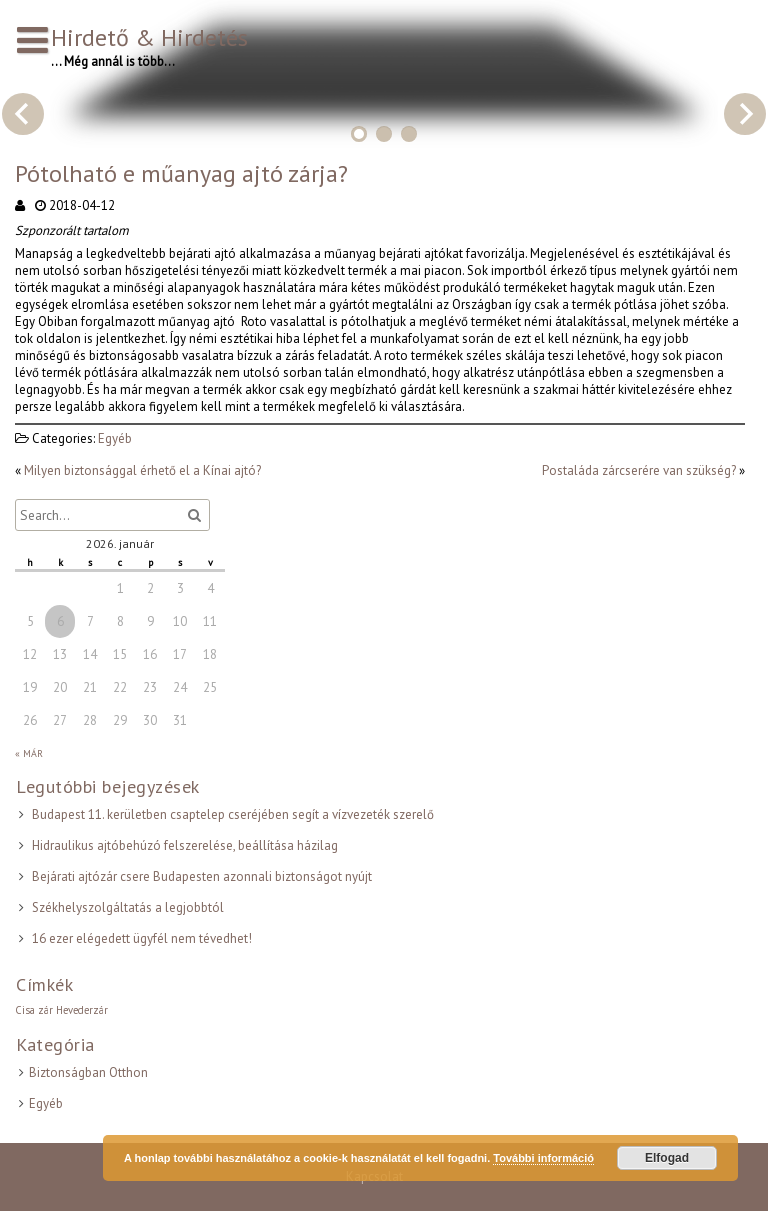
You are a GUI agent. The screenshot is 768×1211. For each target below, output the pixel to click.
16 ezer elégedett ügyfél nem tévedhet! (142, 938)
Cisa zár (34, 1010)
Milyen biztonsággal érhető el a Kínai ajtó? (142, 470)
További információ (543, 1158)
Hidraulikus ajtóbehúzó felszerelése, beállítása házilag (185, 845)
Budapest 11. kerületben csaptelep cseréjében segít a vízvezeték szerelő (233, 814)
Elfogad (667, 1158)
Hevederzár (82, 1010)
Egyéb (115, 438)
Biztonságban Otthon (88, 1072)
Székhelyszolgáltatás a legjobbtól (128, 907)
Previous (23, 114)
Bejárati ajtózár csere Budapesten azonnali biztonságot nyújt (202, 876)
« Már (29, 753)
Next (745, 114)
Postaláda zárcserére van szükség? (639, 470)
